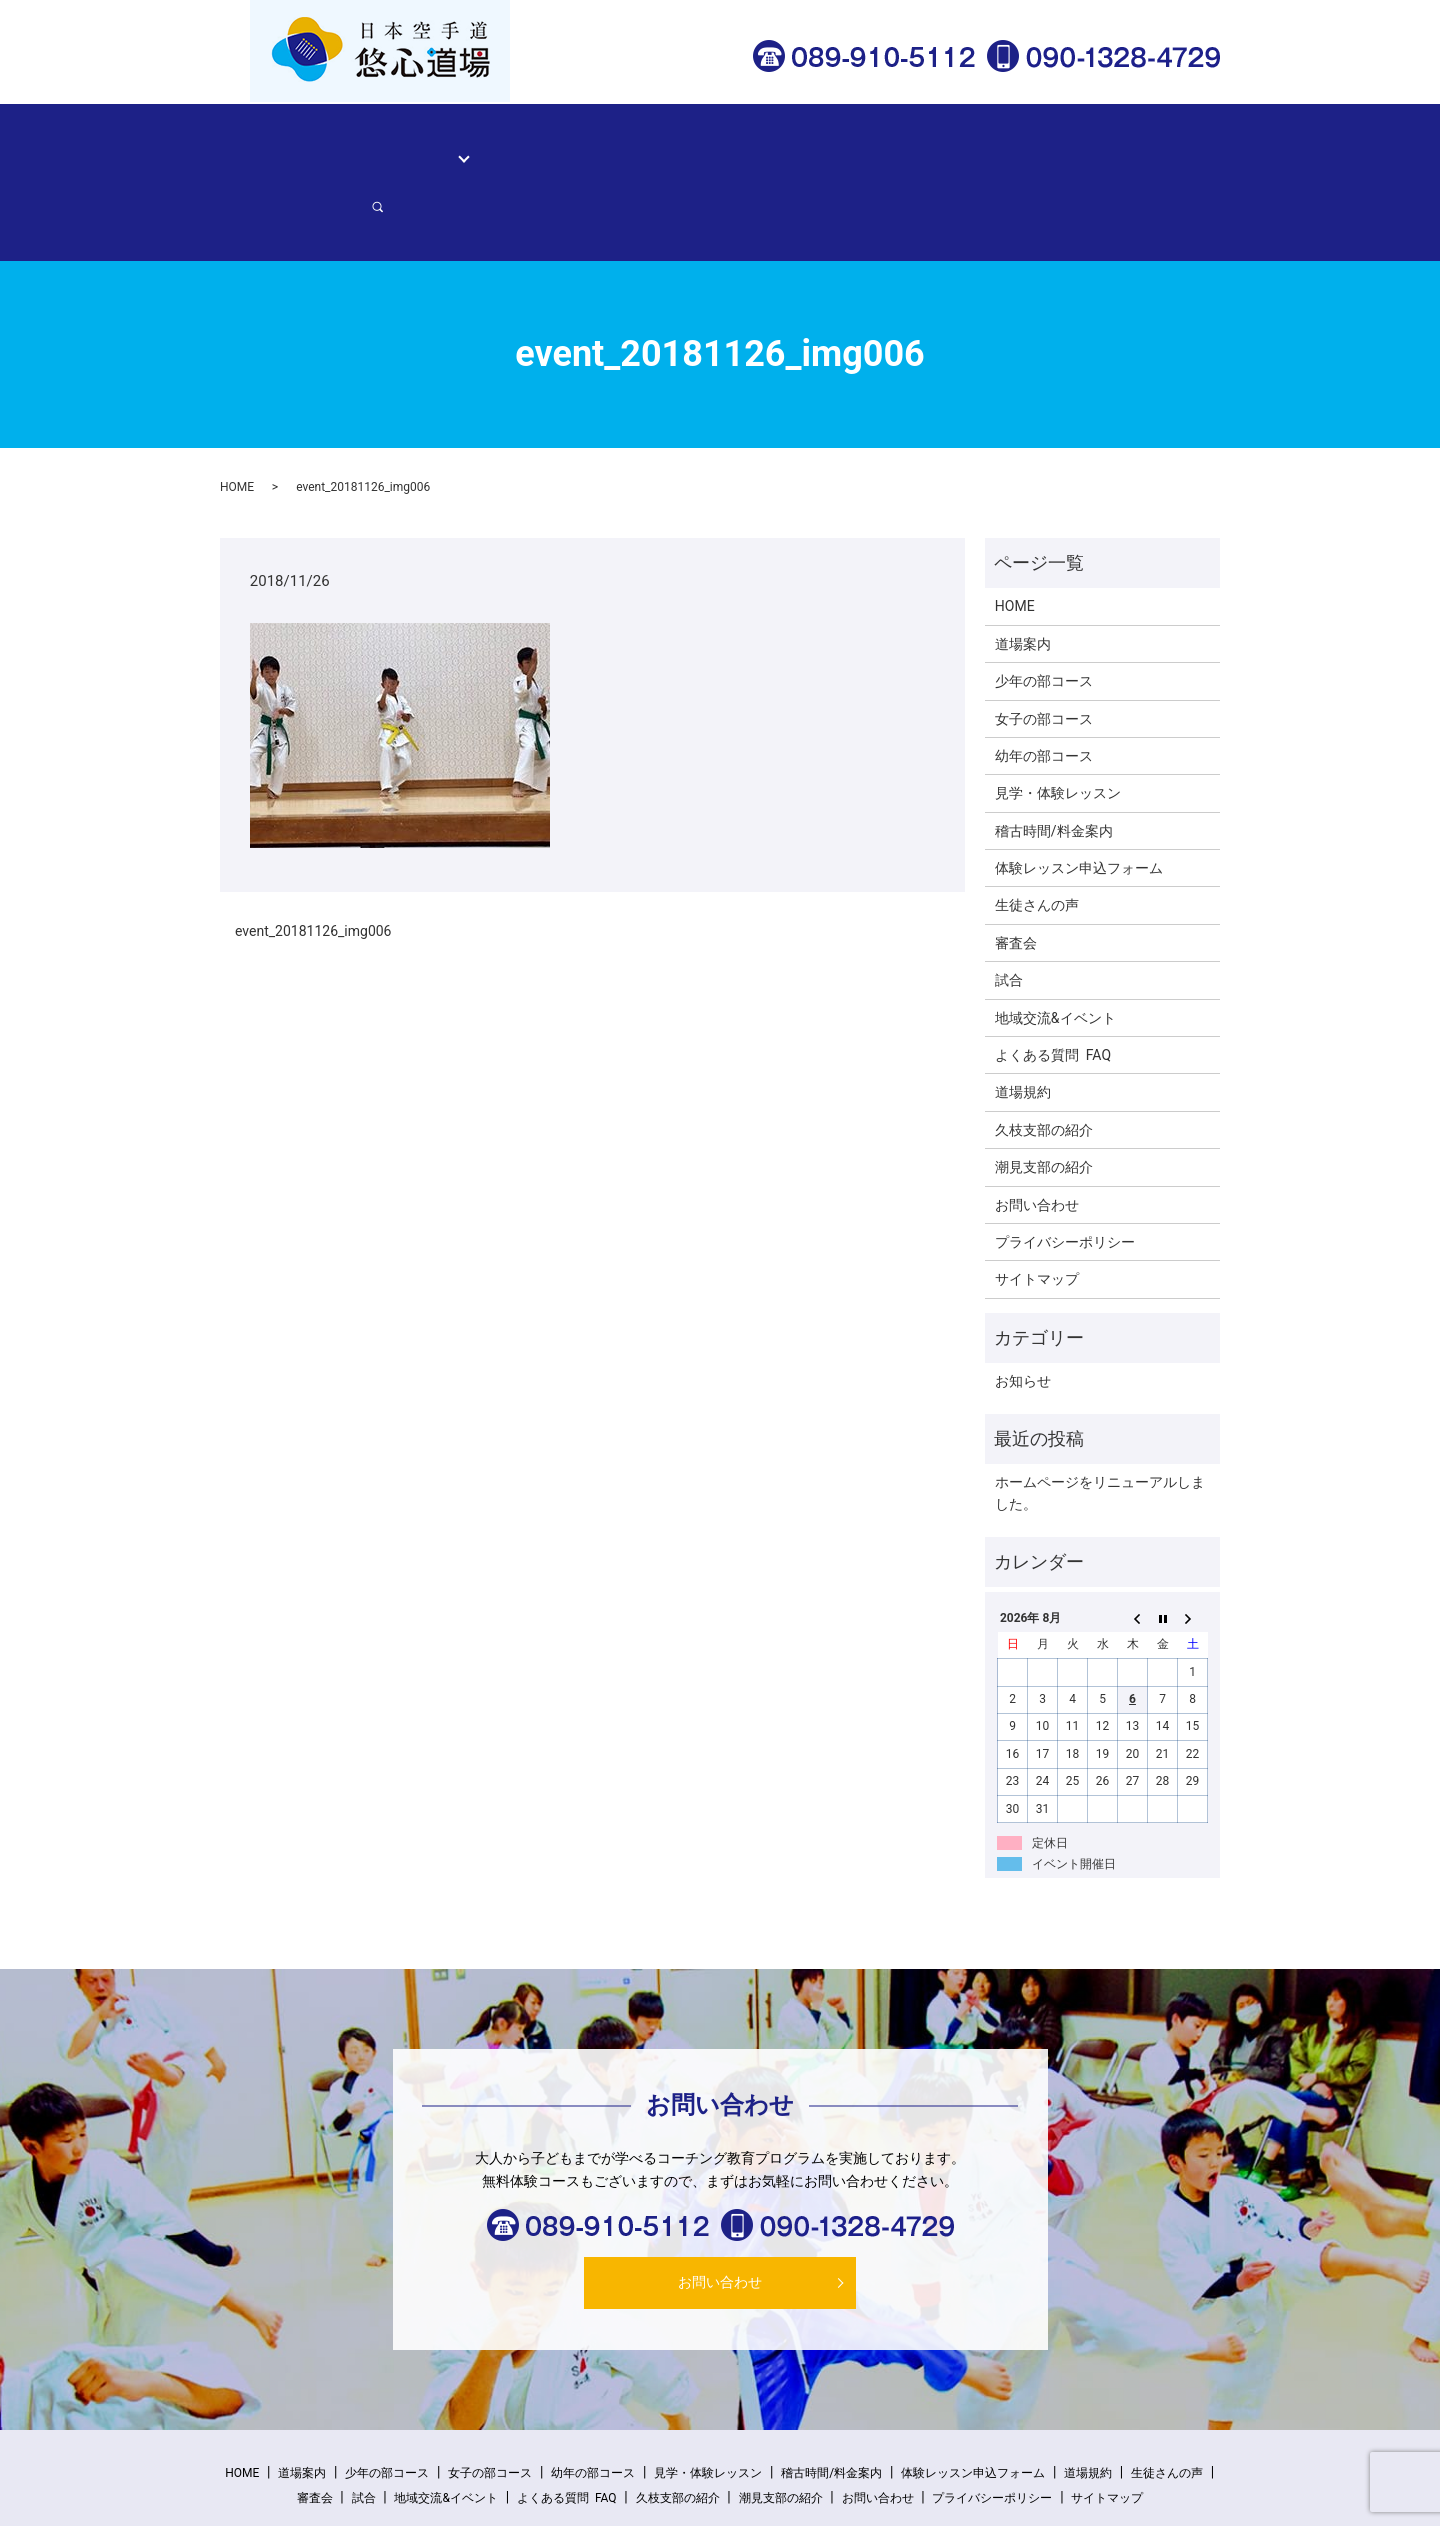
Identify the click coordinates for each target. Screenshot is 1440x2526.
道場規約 (1023, 1023)
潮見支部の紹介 (1044, 1098)
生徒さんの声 (817, 146)
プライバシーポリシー (1065, 1173)
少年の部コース (1044, 612)
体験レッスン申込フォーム (963, 146)
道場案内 (372, 146)
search (1185, 147)
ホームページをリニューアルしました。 (1100, 1424)
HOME (304, 146)
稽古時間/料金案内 (697, 146)
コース (440, 146)
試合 (1009, 911)
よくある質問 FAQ (1053, 986)
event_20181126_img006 (313, 861)
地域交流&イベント (1055, 948)
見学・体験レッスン (555, 146)
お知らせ (1023, 1312)
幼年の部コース (1044, 686)
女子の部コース (1044, 649)
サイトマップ (1037, 1210)
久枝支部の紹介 (1044, 1060)
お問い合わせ (1108, 146)
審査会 (1016, 873)
